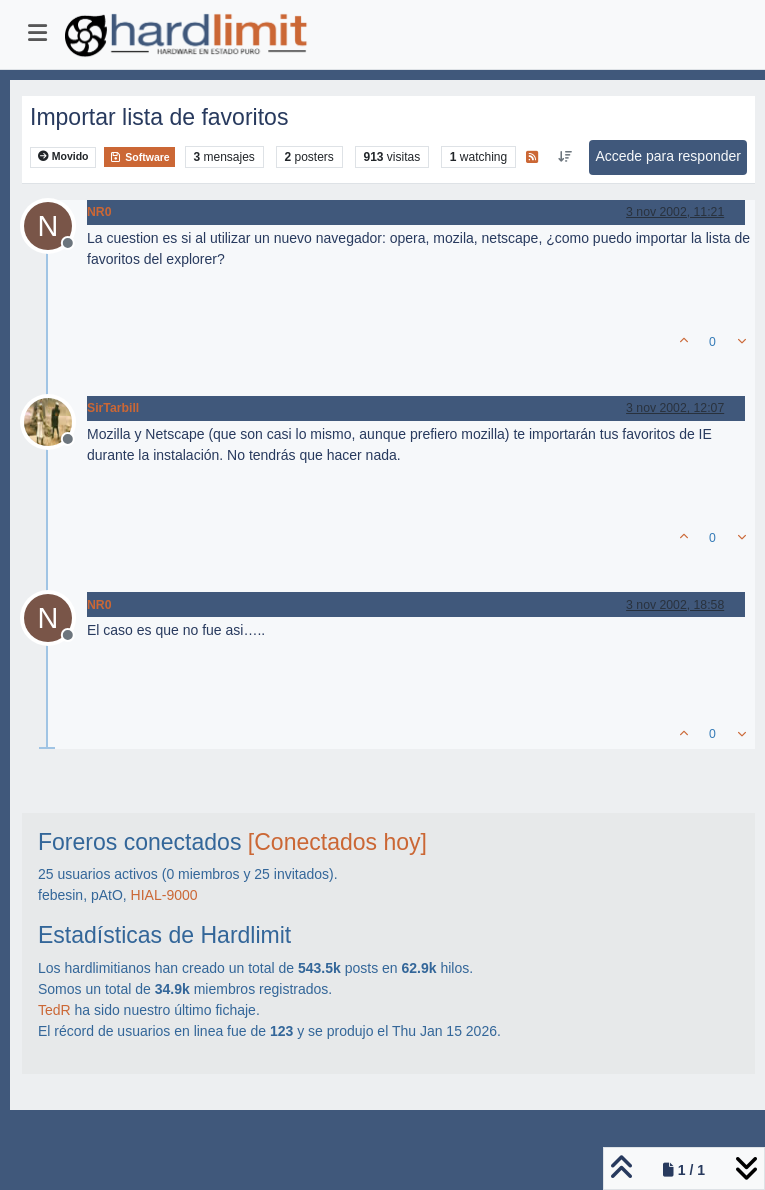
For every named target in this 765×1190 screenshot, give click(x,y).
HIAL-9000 (164, 895)
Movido (63, 156)
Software (139, 157)
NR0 (99, 212)
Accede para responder (668, 156)
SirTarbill (113, 408)
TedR (54, 1010)
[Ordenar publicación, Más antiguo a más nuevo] (564, 157)
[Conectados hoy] (337, 842)
